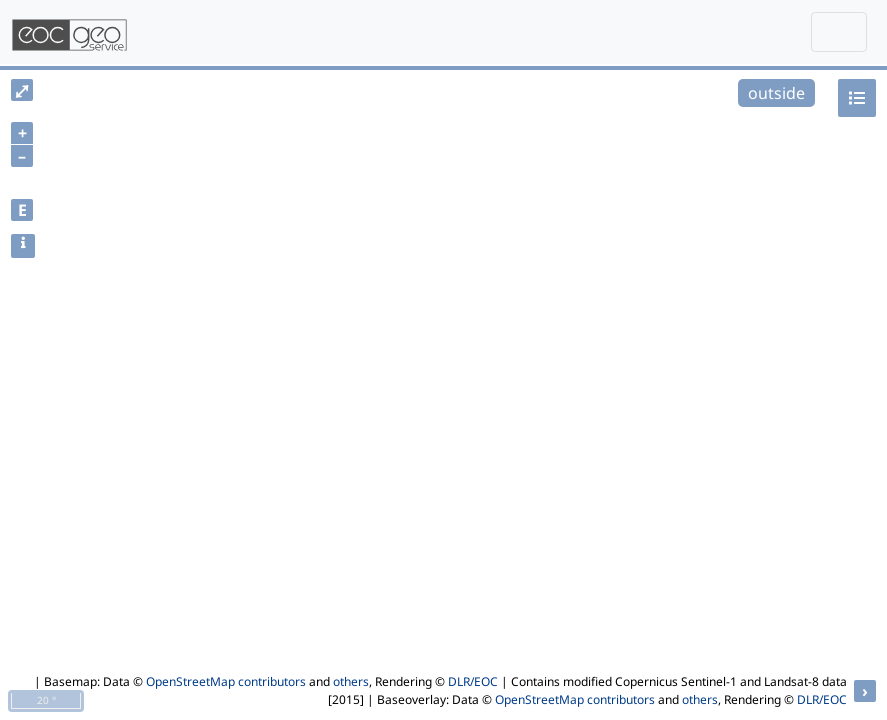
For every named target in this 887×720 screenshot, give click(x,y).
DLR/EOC (473, 681)
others (351, 681)
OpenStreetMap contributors (226, 681)
